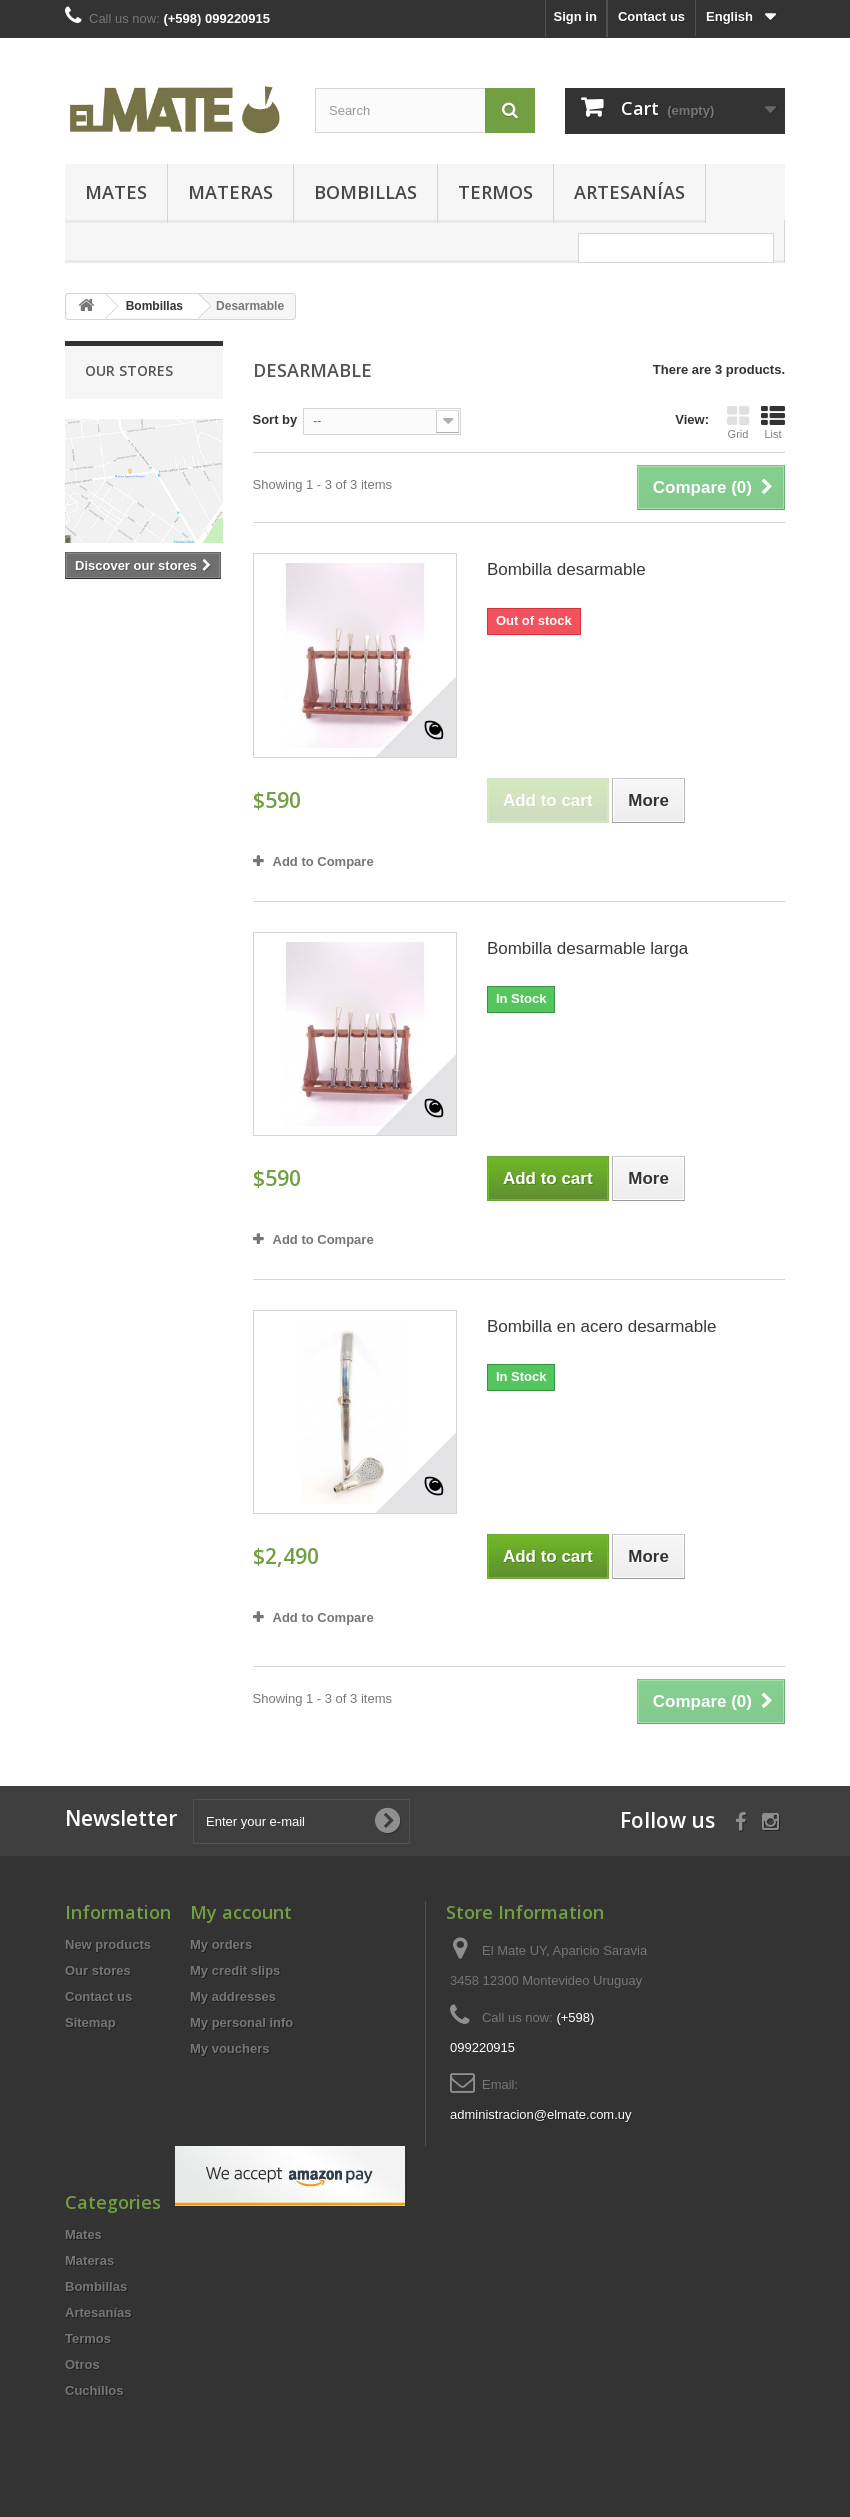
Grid (738, 422)
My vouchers (229, 2048)
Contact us (651, 16)
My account (241, 1912)
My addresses (233, 1996)
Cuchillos (94, 2390)
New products (108, 1944)
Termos (495, 192)
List (773, 422)
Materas (230, 192)
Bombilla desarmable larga (587, 948)
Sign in (575, 16)
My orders (221, 1944)
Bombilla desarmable (566, 569)
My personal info (241, 2022)
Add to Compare (323, 861)
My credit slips (235, 1970)
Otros (82, 2364)
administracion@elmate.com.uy (541, 2114)
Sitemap (90, 2022)
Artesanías (629, 192)
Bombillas (365, 192)
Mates (116, 192)
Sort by (275, 419)
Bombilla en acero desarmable (602, 1326)
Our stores (129, 370)
